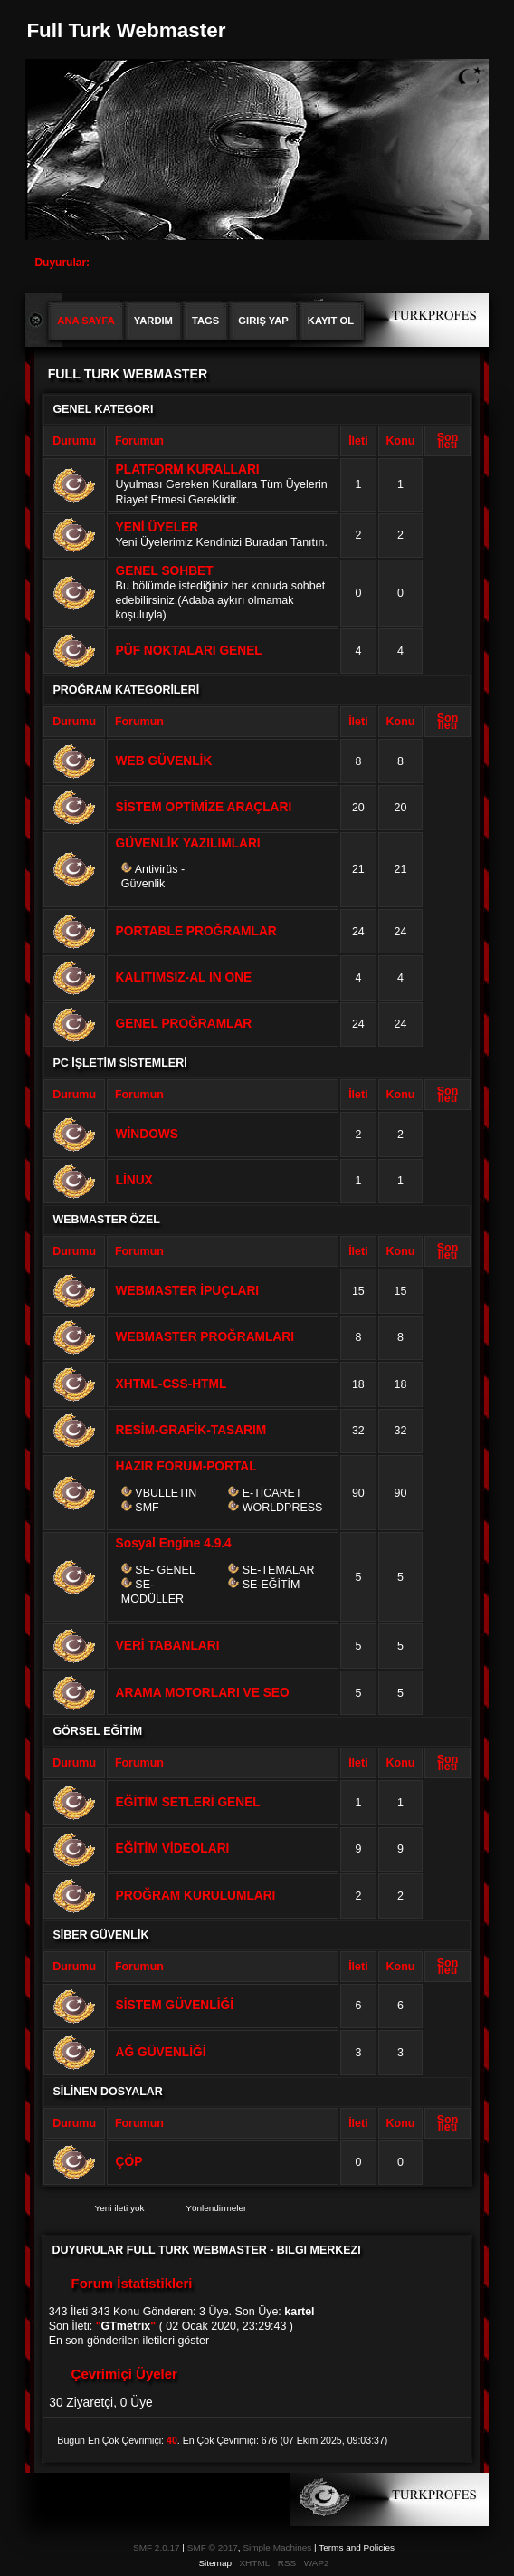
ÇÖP (129, 2162)
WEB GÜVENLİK (164, 761)
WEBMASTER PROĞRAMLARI (205, 1337)
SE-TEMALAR (279, 1570)
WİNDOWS (147, 1134)
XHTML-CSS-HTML (171, 1384)
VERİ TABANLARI (168, 1645)
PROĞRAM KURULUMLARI (196, 1895)
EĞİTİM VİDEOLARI (173, 1848)
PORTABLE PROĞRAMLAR (196, 931)
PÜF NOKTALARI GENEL (189, 650)
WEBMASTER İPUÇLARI (188, 1291)
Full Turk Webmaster (125, 30)
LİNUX (134, 1180)
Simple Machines (277, 2547)
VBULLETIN (165, 1493)
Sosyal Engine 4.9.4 (174, 1543)
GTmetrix (126, 2326)
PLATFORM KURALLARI (188, 469)
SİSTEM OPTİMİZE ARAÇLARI (204, 807)
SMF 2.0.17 (156, 2547)
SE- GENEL (165, 1570)
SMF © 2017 (212, 2547)
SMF (146, 1507)
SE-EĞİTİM (271, 1584)
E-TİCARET (272, 1493)
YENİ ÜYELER (157, 527)
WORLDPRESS (283, 1507)
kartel (299, 2311)
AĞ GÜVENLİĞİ (161, 2052)
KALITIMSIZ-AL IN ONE (184, 977)
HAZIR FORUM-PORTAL (186, 1466)
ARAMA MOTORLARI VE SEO (203, 1693)
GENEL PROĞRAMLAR (184, 1023)
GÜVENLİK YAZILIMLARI (188, 843)
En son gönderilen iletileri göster (129, 2340)
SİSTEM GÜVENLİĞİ (174, 2005)
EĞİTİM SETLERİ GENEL (188, 1802)
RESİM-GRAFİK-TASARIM (191, 1430)
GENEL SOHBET (165, 571)
